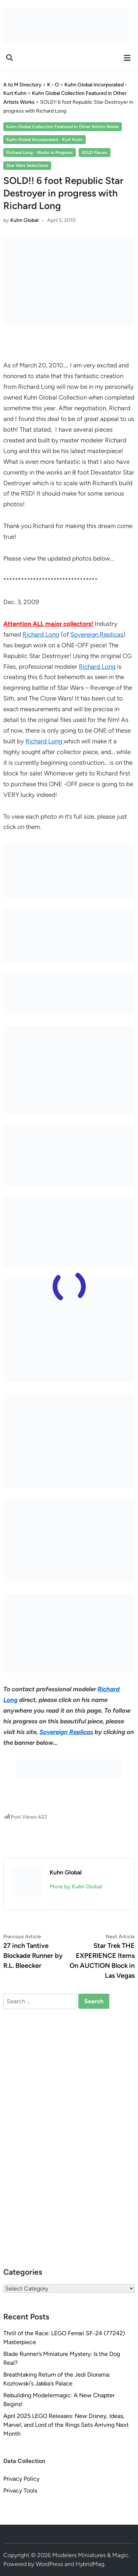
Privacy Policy (21, 2478)
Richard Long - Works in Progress (39, 152)
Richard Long (40, 634)
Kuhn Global (24, 220)
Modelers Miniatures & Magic (90, 2555)
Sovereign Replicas (96, 634)
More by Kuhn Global (76, 1886)
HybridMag (89, 2564)
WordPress (49, 2564)
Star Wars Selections (27, 165)
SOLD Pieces (94, 152)
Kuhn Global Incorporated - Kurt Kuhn (44, 139)
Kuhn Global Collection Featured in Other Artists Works (62, 126)
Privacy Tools (20, 2490)
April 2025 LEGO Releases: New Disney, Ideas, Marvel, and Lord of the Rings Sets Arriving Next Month (66, 2424)
